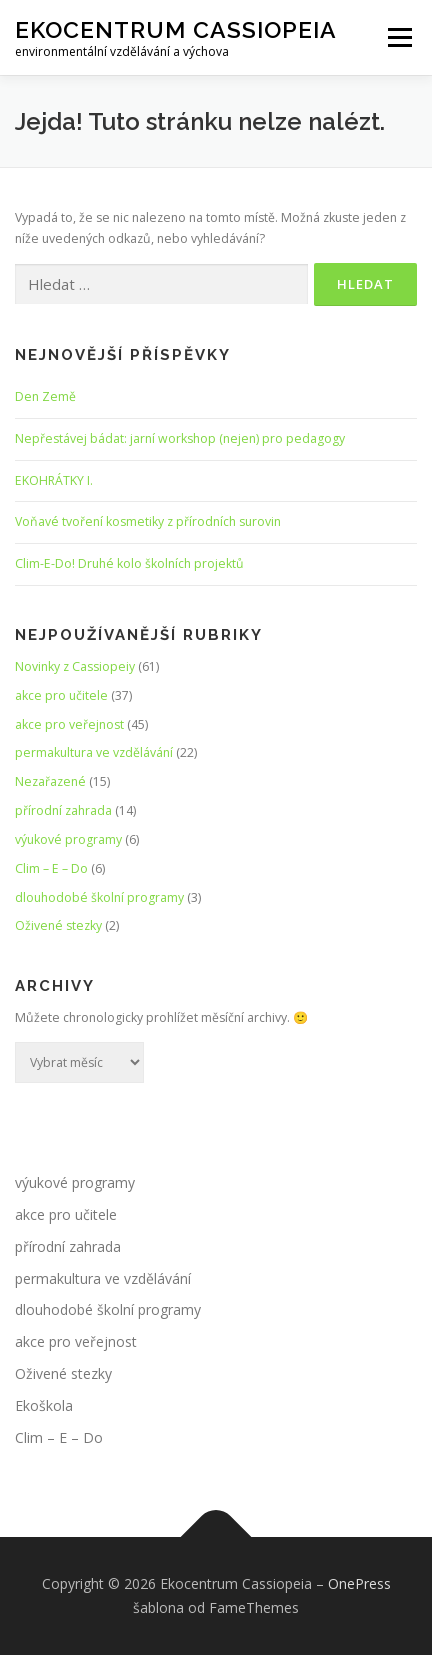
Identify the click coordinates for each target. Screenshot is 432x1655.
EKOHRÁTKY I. (54, 480)
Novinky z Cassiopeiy (75, 666)
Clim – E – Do (51, 868)
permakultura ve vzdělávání (94, 752)
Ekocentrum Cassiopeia (176, 29)
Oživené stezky (58, 925)
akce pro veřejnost (69, 724)
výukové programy (68, 839)
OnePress (359, 1583)
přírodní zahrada (63, 810)
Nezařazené (50, 781)
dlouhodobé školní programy (99, 897)
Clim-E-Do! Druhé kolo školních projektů (129, 563)
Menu (398, 37)
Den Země (45, 396)
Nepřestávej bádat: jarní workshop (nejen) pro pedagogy (180, 438)
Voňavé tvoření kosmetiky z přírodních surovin (148, 521)
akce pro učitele (61, 695)
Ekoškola (44, 1405)
